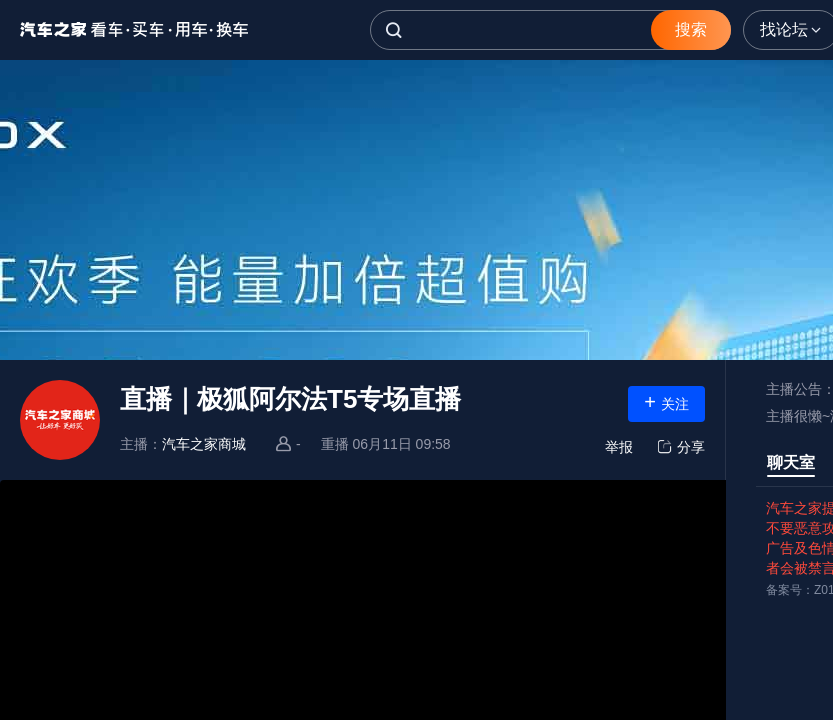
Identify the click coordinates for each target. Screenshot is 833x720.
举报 (619, 447)
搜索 (691, 29)
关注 (666, 402)
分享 (679, 447)
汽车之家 (135, 30)
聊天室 (791, 462)
